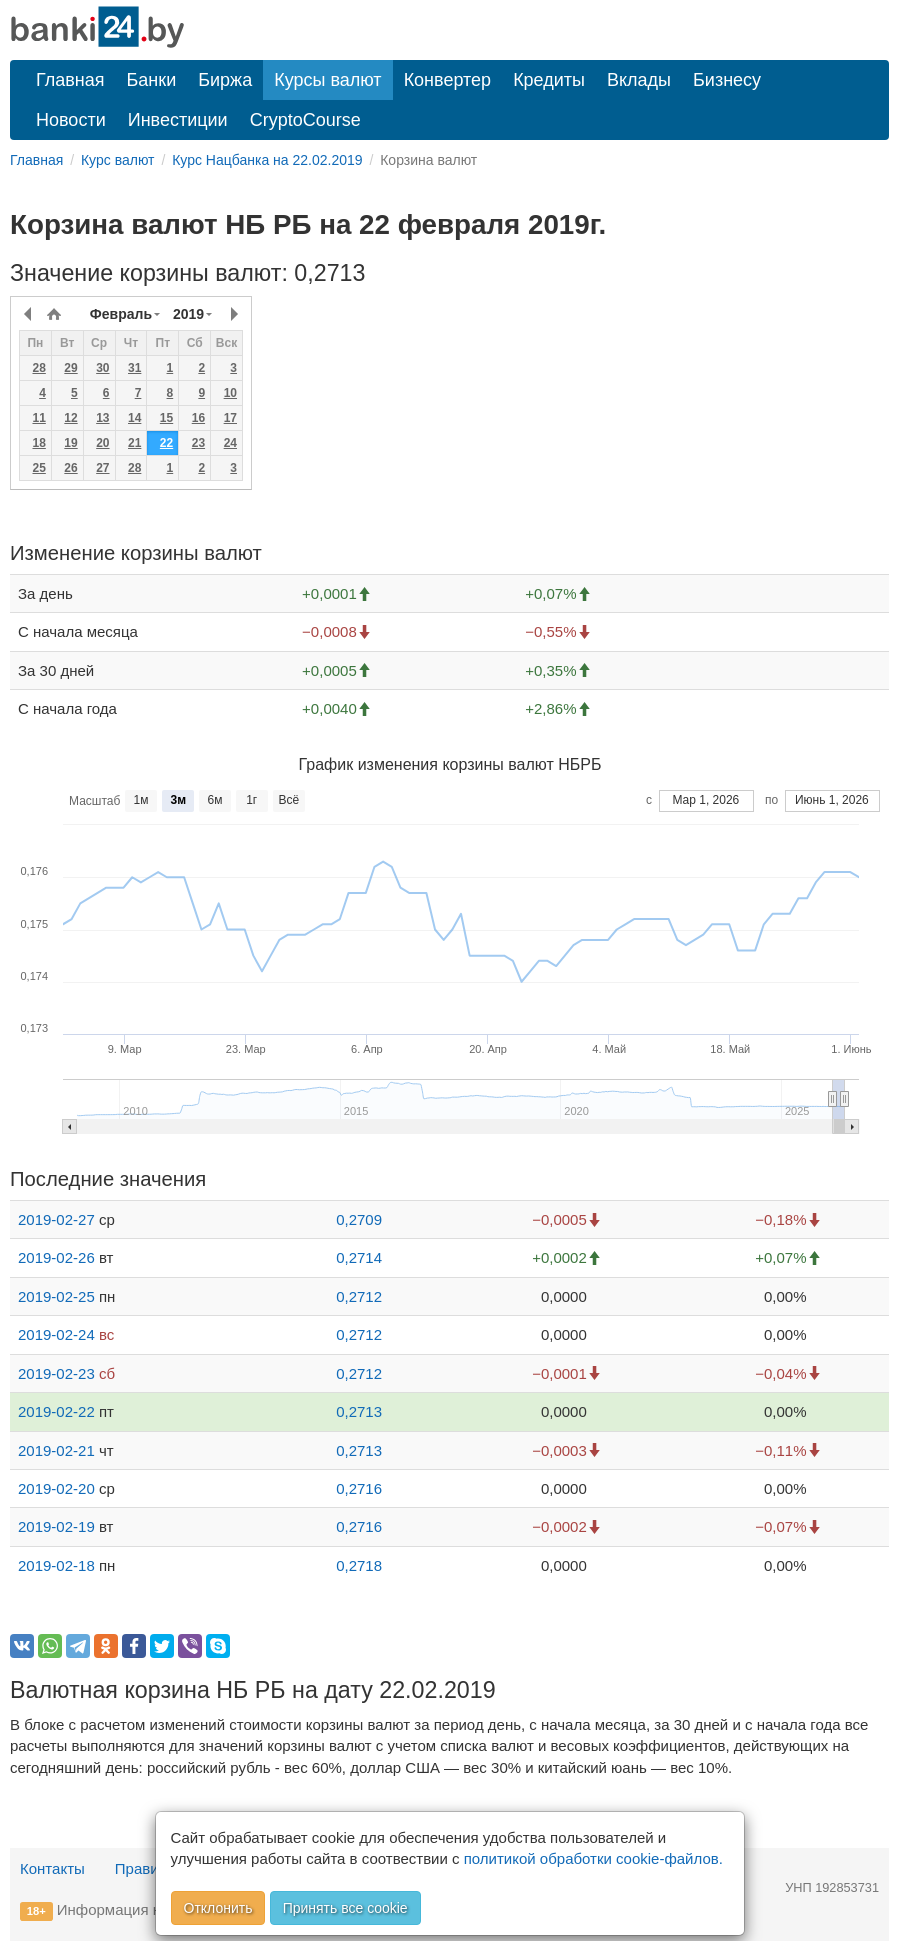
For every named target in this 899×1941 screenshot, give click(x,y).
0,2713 (359, 1411)
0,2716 (359, 1488)
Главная (70, 80)
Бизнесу (727, 80)
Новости (71, 120)
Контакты (52, 1868)
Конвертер (448, 80)
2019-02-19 (56, 1526)
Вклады (639, 80)
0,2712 (359, 1296)
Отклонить (218, 1908)
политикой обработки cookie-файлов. (593, 1858)
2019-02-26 (56, 1257)
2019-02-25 (56, 1296)
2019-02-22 (56, 1411)
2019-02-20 (56, 1488)
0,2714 (359, 1257)
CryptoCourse (305, 120)
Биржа (225, 80)
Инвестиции (178, 120)
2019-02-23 (56, 1373)
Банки (152, 80)
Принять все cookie (345, 1908)
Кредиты (549, 80)
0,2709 (359, 1219)
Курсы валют (327, 80)
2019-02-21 (56, 1450)
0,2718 (359, 1565)
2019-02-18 (56, 1565)
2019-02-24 (56, 1334)
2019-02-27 (56, 1219)
